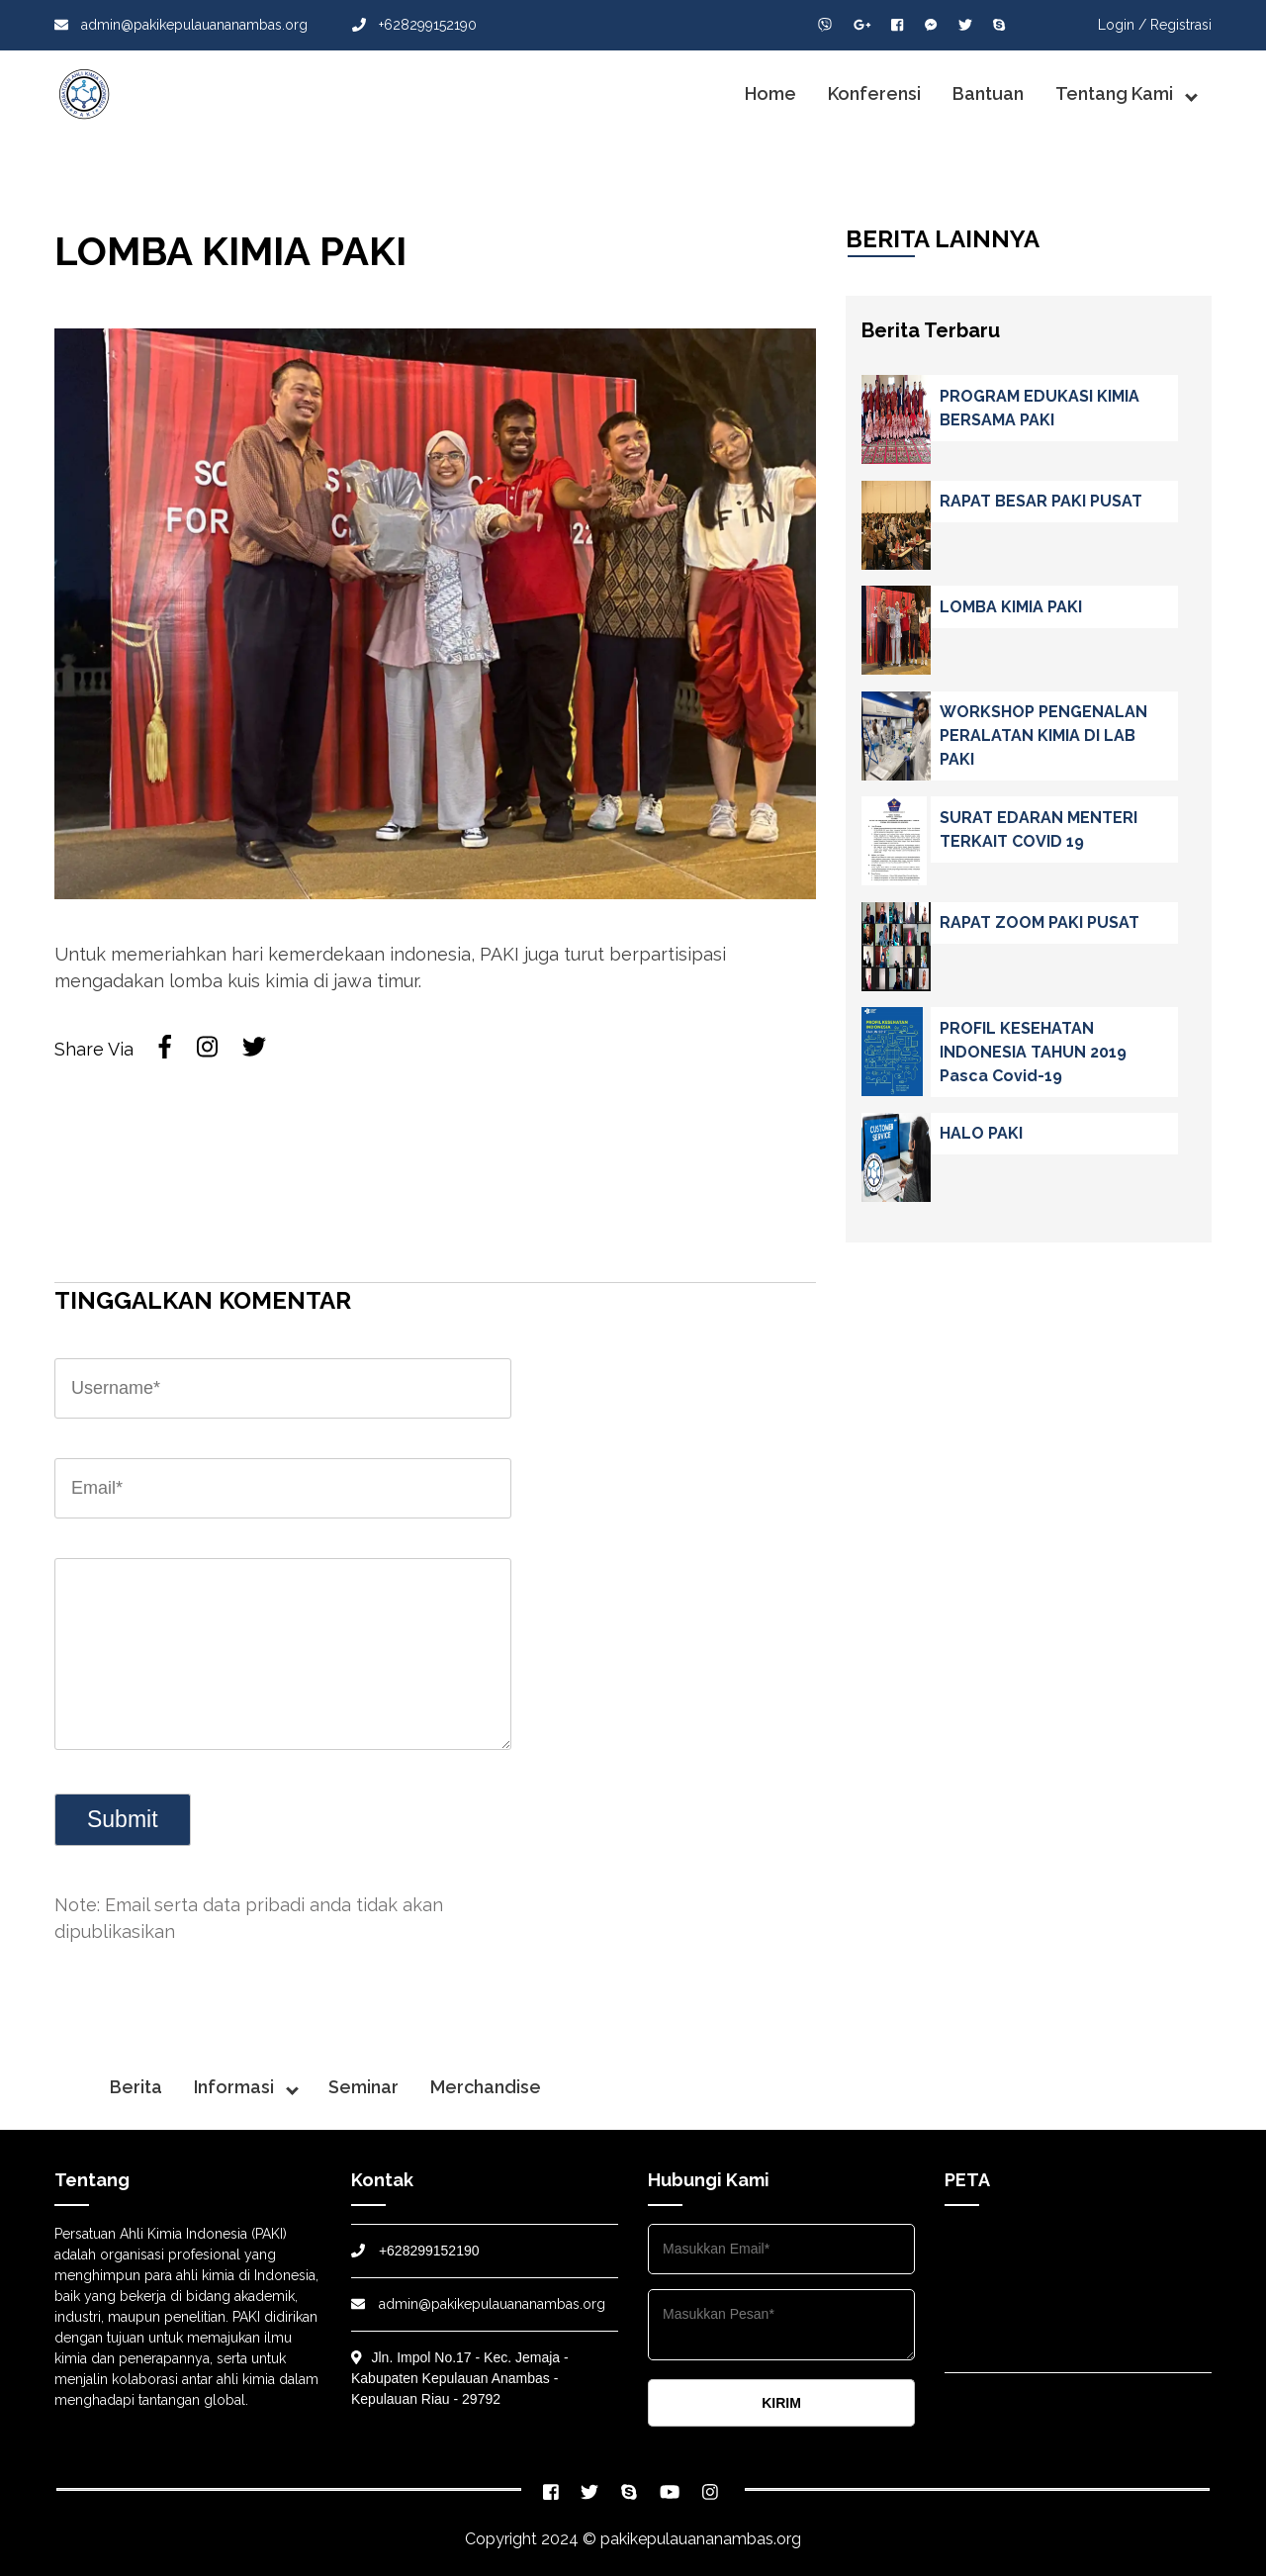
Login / (1122, 25)
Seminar (363, 2086)
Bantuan (988, 93)
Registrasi (1181, 25)
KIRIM (781, 2403)
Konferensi (874, 93)
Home (770, 93)
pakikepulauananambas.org (700, 2539)
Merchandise (485, 2086)
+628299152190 (414, 25)
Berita (136, 2086)
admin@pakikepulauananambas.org (181, 25)
